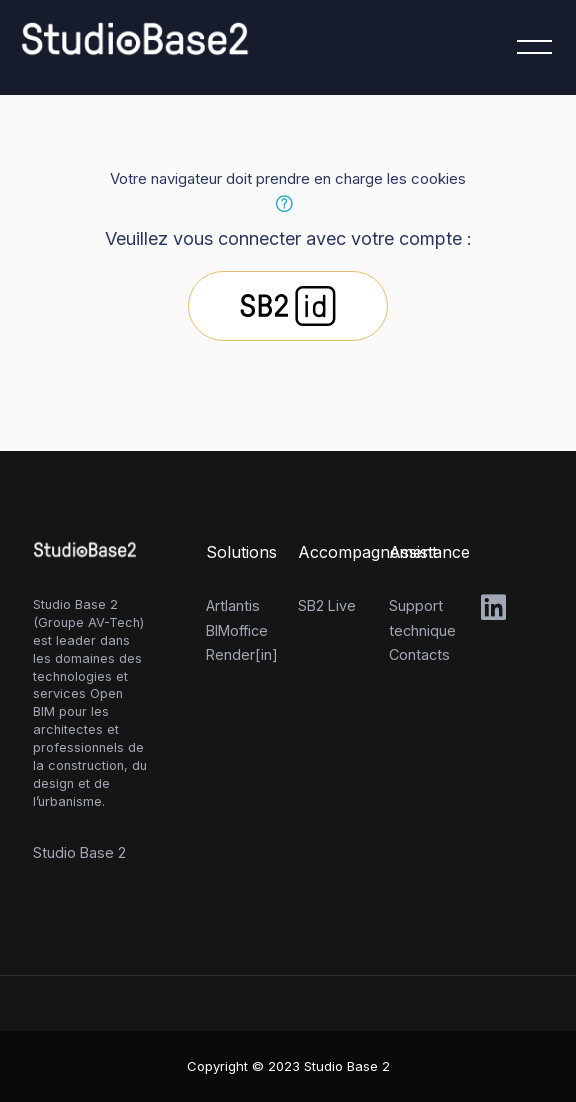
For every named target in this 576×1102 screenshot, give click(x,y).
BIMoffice (237, 630)
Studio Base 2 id (288, 306)
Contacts (419, 654)
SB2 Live (327, 605)
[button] (288, 205)
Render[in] (242, 654)
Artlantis (233, 605)
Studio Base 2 (79, 852)
